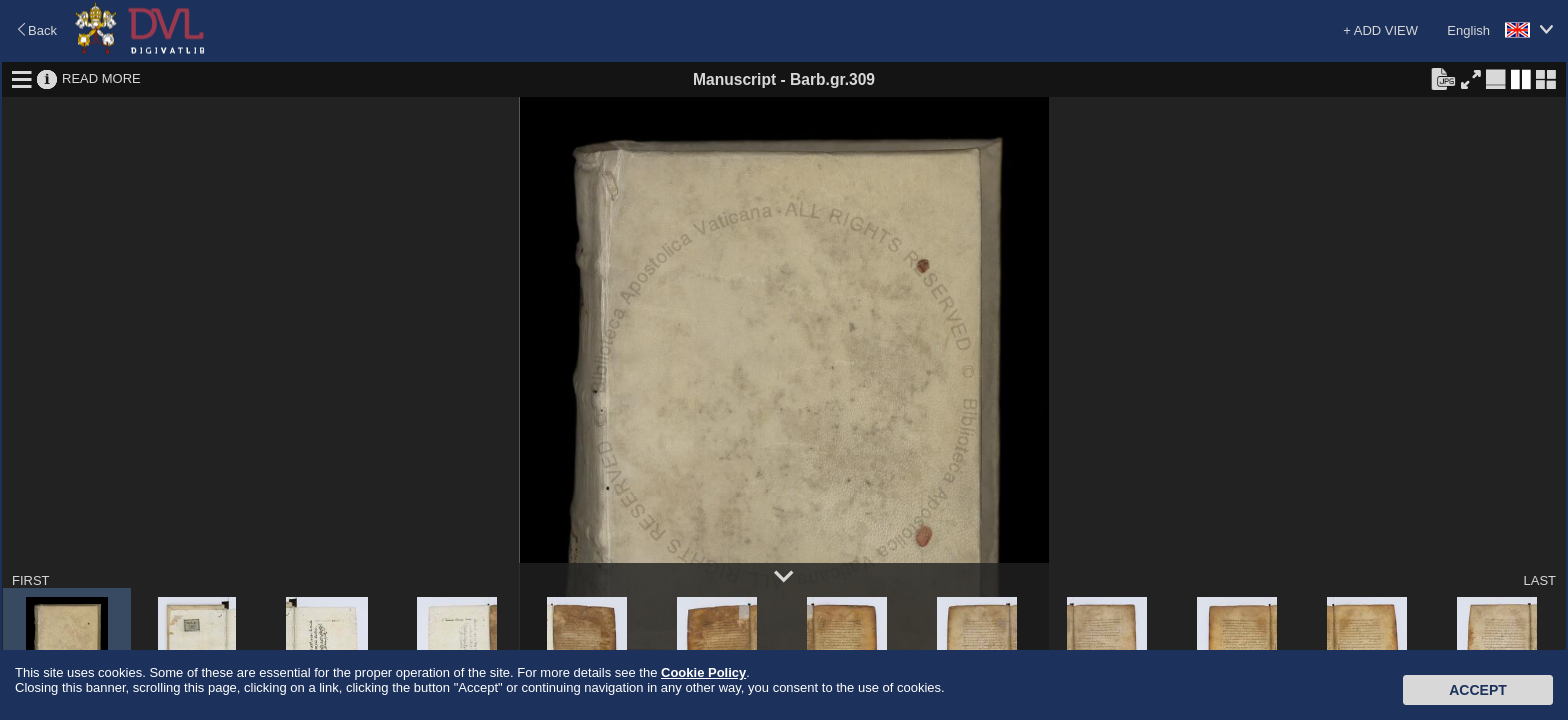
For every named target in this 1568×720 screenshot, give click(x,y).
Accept (1478, 690)
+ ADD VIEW (1380, 30)
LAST (1539, 580)
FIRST (31, 580)
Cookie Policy (703, 672)
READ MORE (101, 78)
